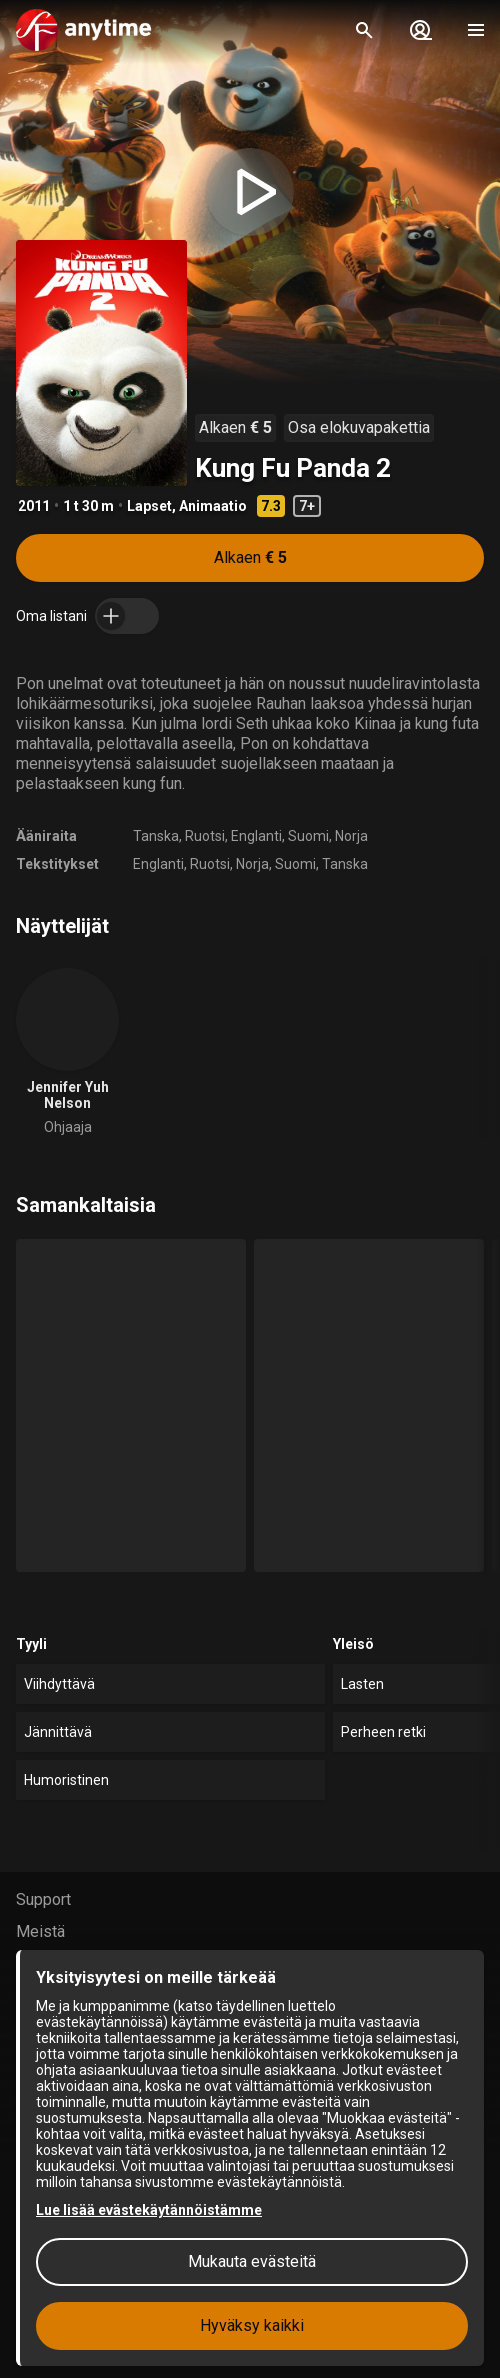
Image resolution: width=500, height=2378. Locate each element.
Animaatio (213, 506)
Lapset (149, 506)
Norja (351, 836)
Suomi (308, 836)
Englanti (256, 836)
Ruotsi (205, 836)
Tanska (156, 836)
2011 (34, 506)
